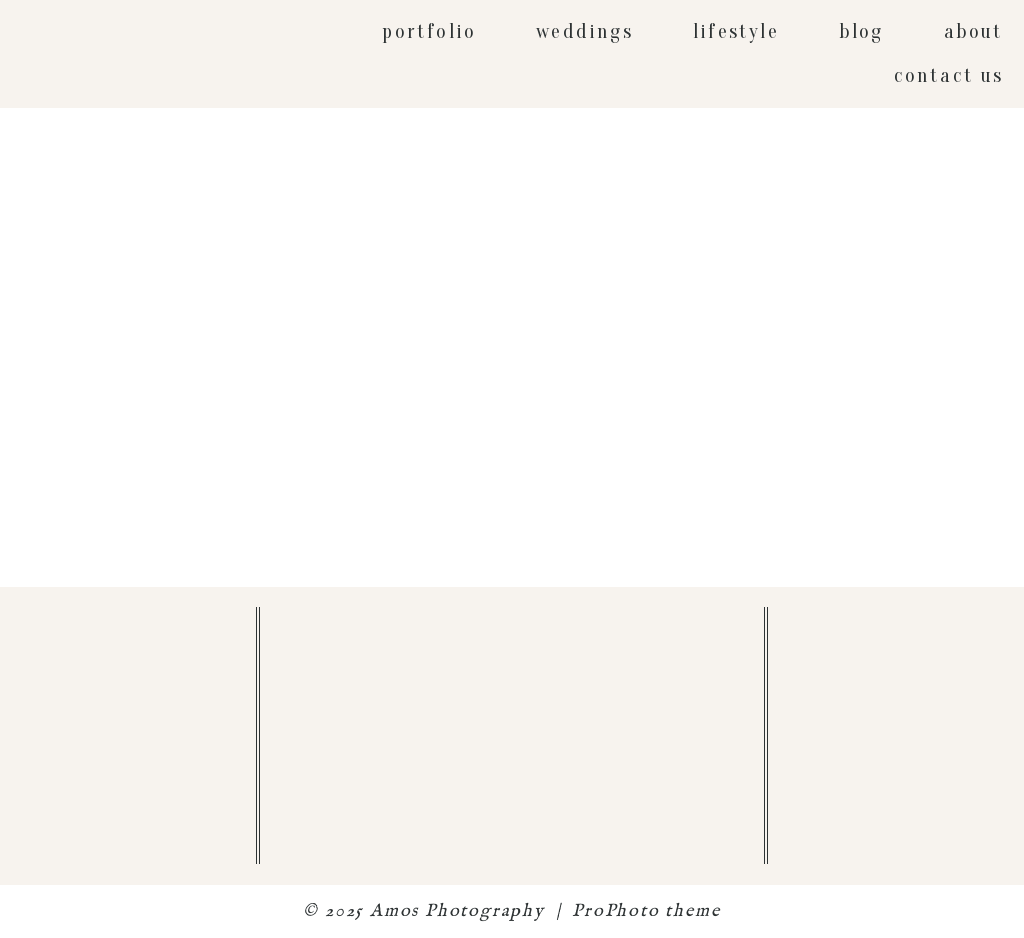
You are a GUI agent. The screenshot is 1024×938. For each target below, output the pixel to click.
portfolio (429, 31)
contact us (949, 75)
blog (861, 31)
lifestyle (736, 31)
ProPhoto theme (646, 911)
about (974, 31)
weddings (584, 31)
